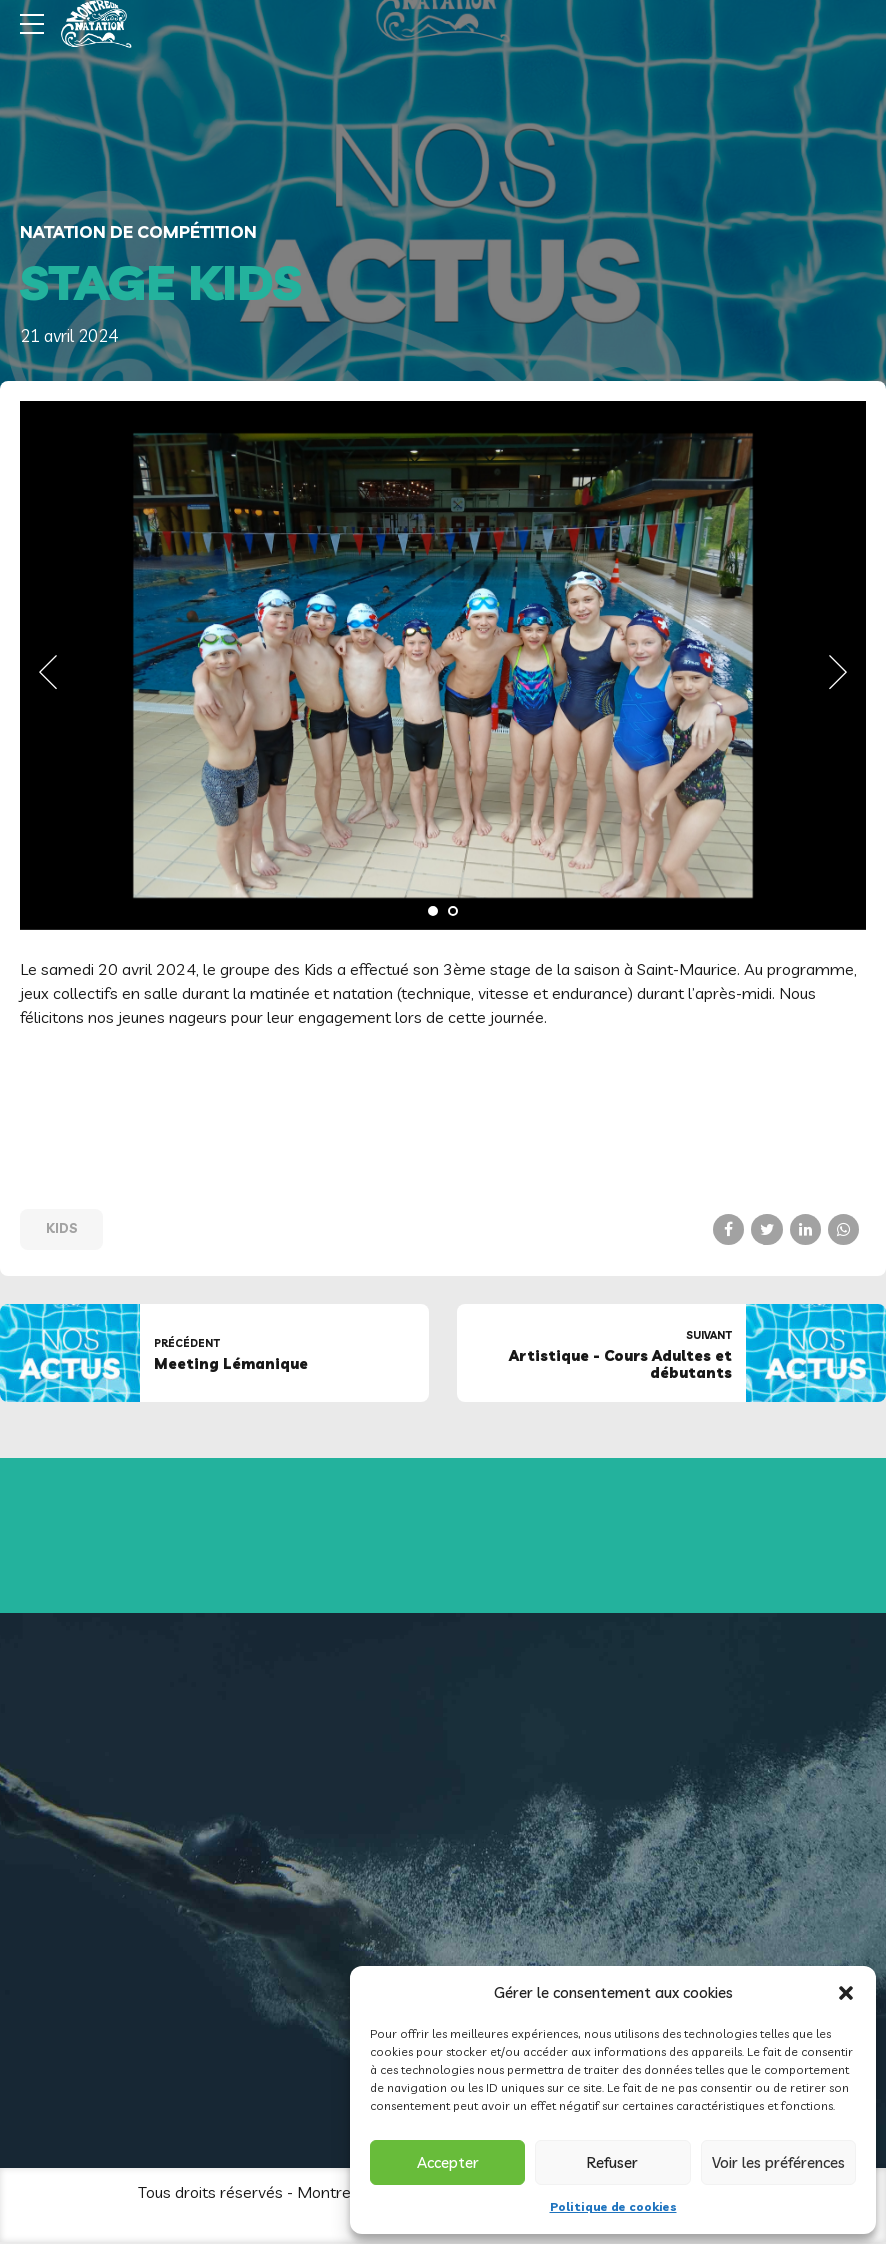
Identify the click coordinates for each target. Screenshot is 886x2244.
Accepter (448, 2162)
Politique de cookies (613, 2206)
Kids (62, 1228)
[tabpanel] (443, 665)
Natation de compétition (138, 231)
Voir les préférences (778, 2162)
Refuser (612, 2162)
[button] (846, 1993)
